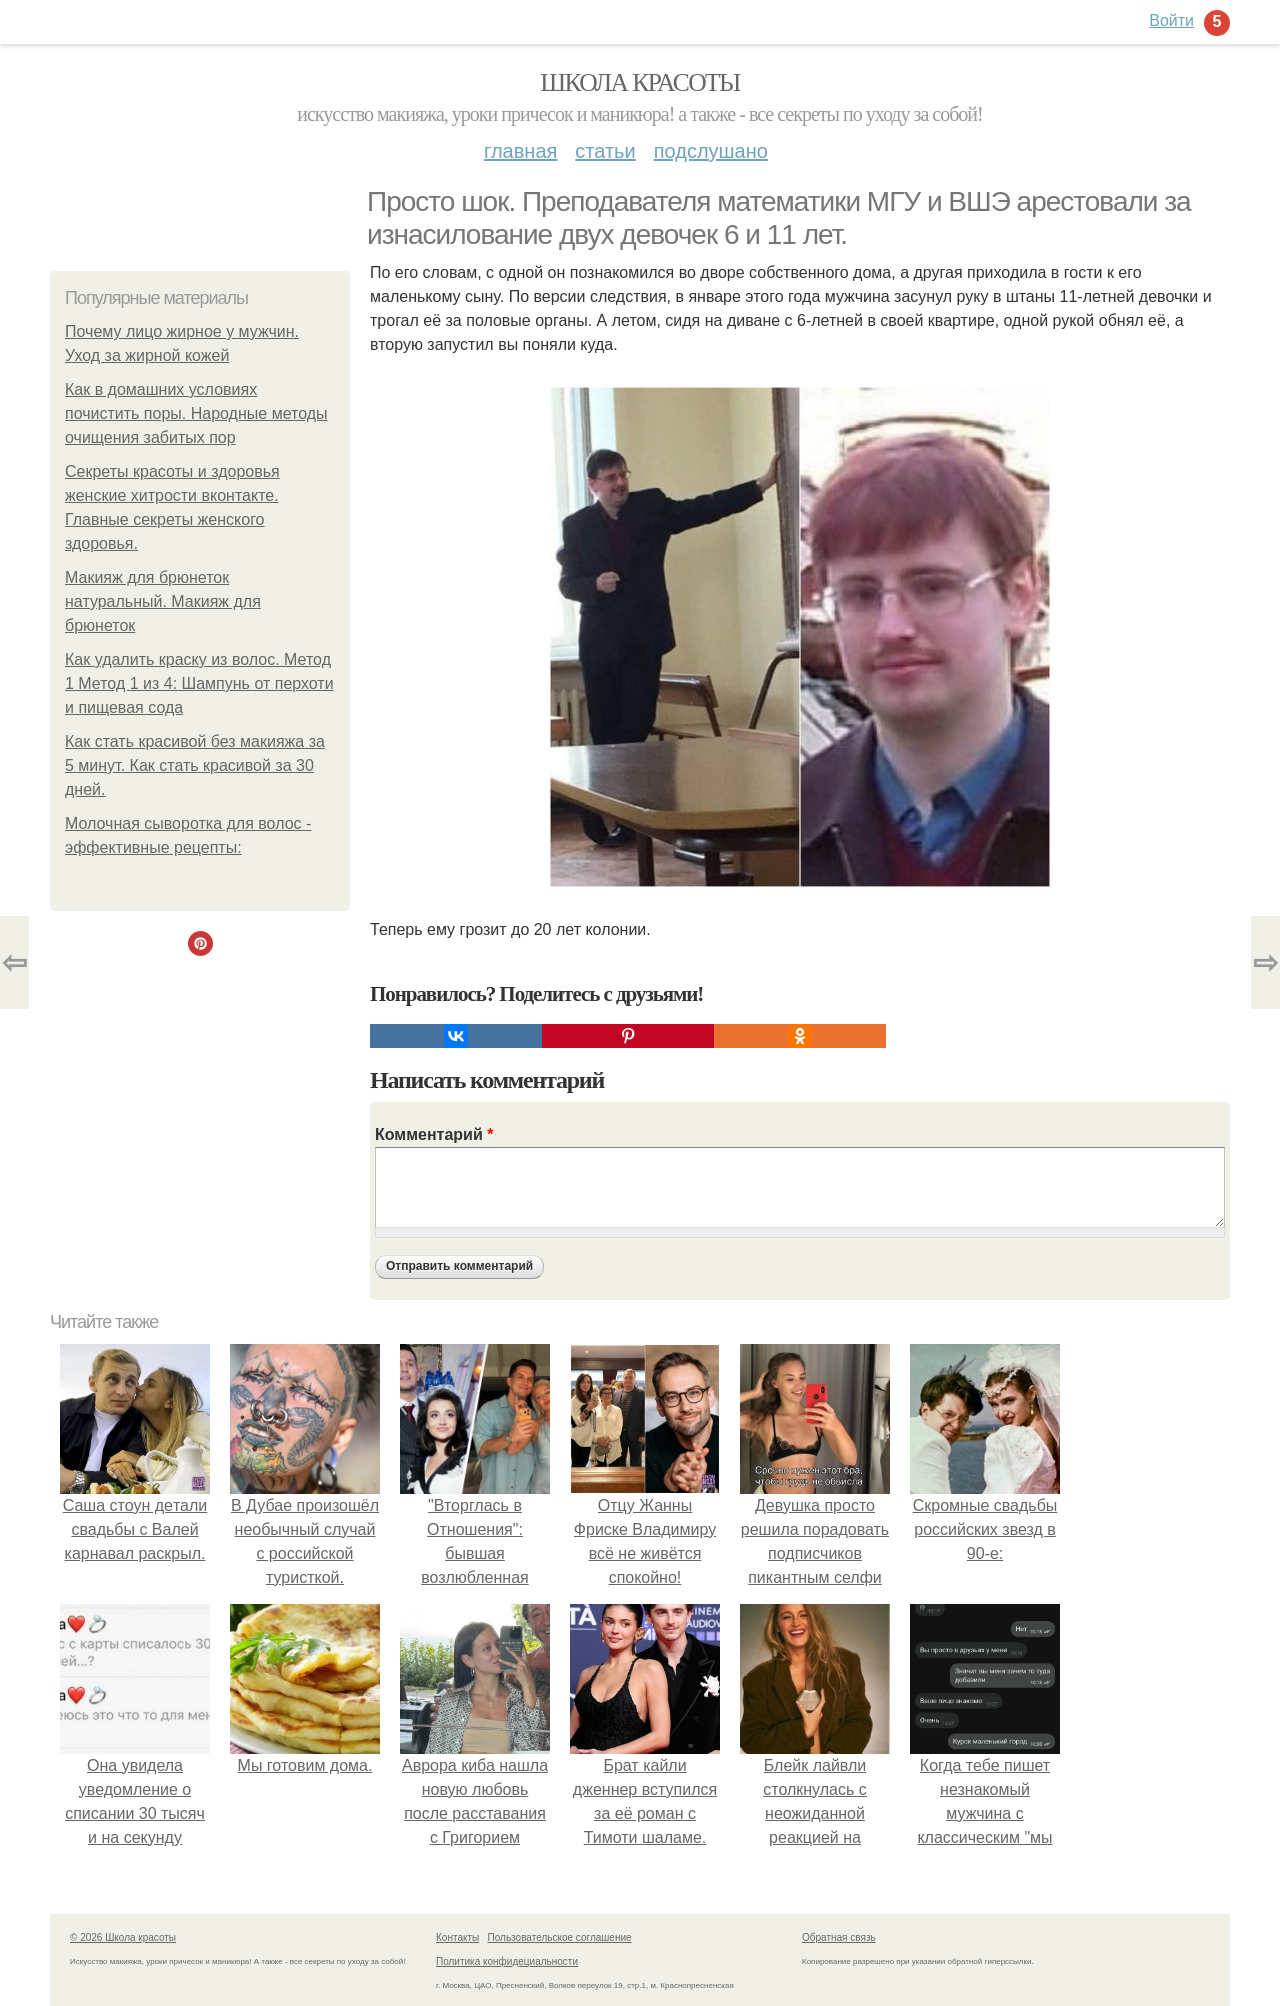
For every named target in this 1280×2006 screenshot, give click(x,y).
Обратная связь (839, 1937)
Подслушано (711, 151)
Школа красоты (640, 82)
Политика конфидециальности (507, 1961)
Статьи (605, 151)
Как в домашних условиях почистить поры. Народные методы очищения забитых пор (196, 413)
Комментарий (434, 1134)
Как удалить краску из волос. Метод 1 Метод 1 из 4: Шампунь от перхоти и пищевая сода (199, 683)
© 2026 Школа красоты (123, 1937)
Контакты (457, 1937)
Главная (520, 151)
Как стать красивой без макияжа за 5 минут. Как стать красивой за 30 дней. (195, 765)
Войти (1171, 20)
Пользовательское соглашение (560, 1937)
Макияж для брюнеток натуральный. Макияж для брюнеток (163, 601)
